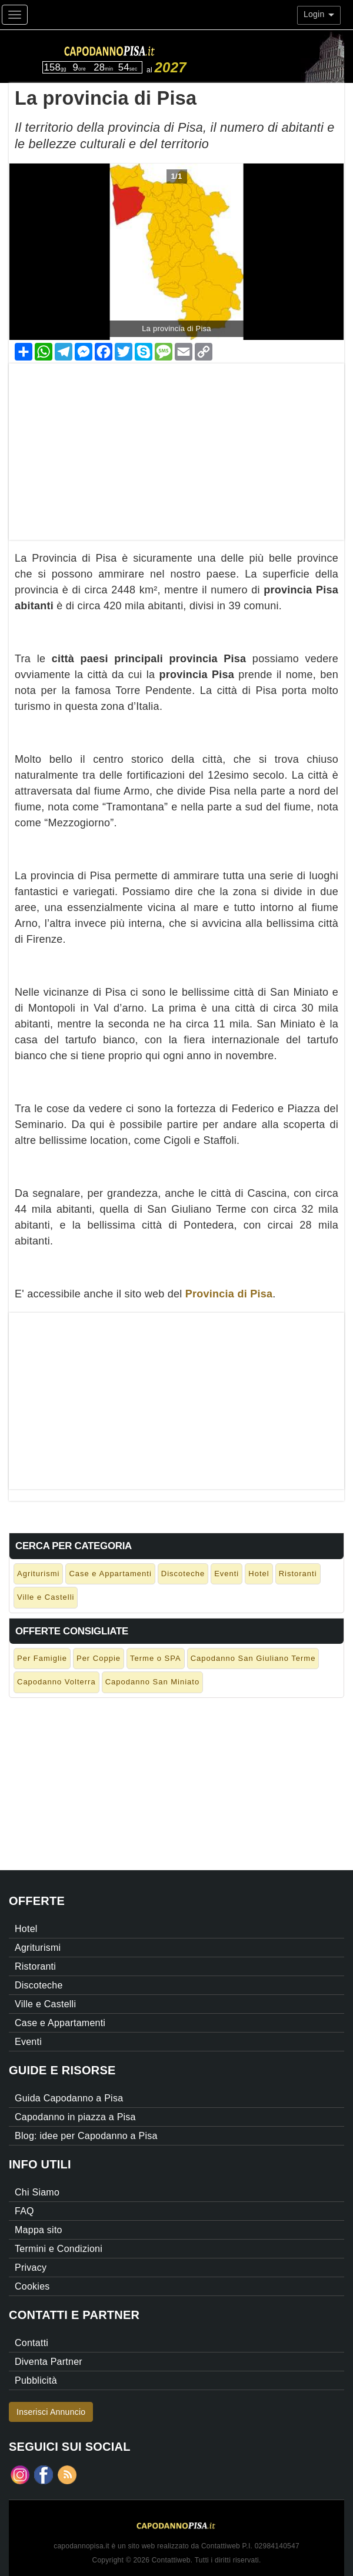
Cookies (32, 2286)
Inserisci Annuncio (50, 2412)
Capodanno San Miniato (152, 1681)
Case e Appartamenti (110, 1573)
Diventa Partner (48, 2362)
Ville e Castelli (45, 1597)
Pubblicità (36, 2380)
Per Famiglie (42, 1658)
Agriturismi (38, 1573)
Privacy (30, 2268)
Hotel (258, 1573)
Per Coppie (98, 1658)
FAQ (24, 2211)
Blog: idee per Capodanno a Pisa (86, 2136)
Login (319, 14)
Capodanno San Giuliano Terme (253, 1658)
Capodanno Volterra (56, 1681)
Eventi (226, 1573)
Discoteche (183, 1573)
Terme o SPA (155, 1658)
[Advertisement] (176, 445)
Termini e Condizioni (58, 2249)
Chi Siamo (37, 2192)
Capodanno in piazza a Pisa (75, 2117)
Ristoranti (298, 1573)
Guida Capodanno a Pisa (69, 2098)
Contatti (31, 2343)
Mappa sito (38, 2230)
